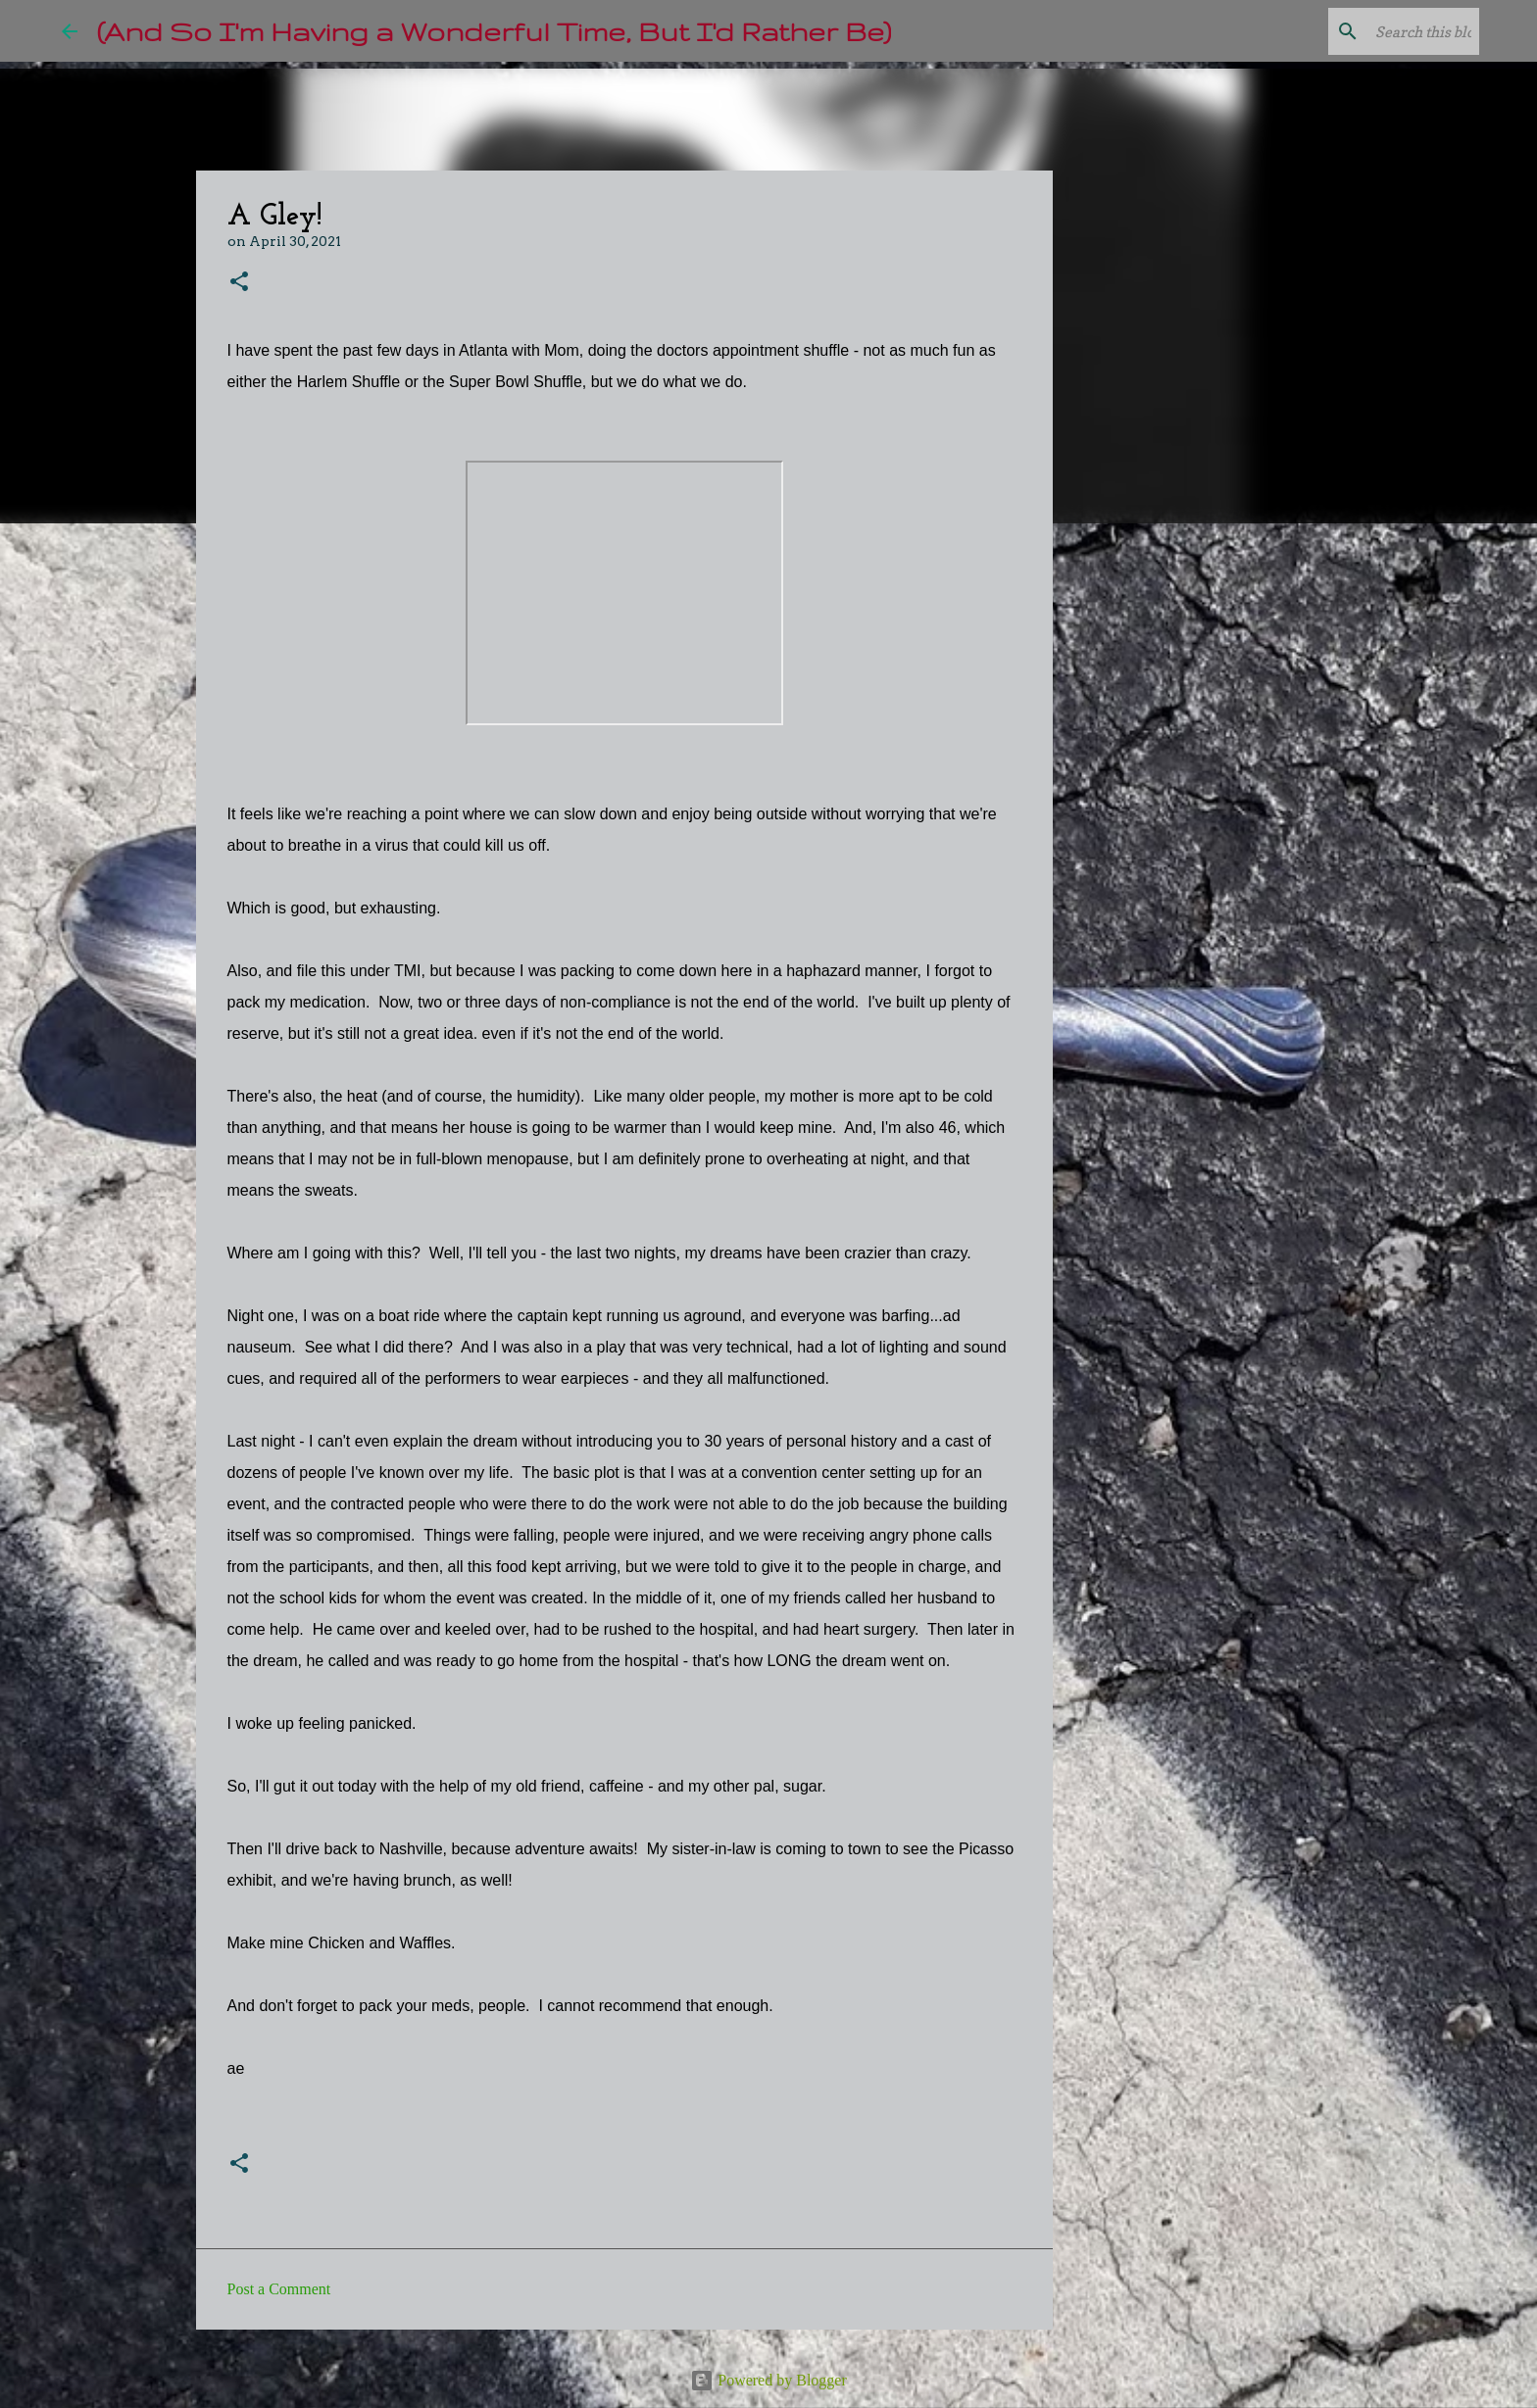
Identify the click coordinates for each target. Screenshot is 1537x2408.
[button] (239, 283)
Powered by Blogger (768, 2380)
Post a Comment (279, 2289)
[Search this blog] (1376, 31)
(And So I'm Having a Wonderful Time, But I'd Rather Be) (494, 31)
